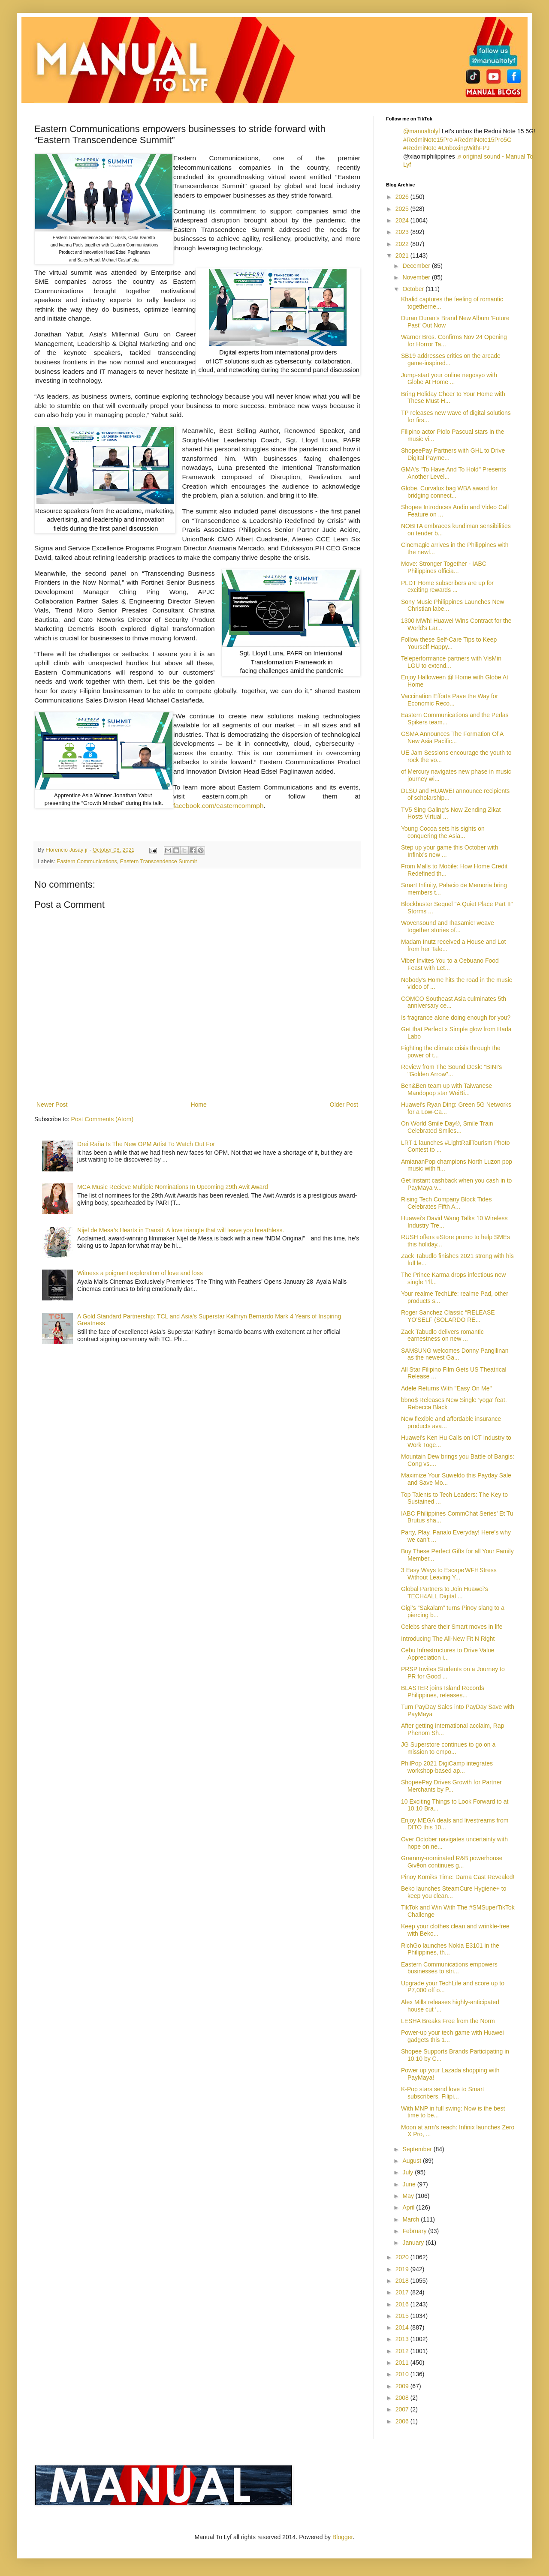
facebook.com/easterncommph (218, 805)
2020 (402, 2257)
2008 (402, 2397)
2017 (402, 2292)
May (408, 2195)
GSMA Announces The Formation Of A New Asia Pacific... (452, 737)
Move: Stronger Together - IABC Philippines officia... (443, 567)
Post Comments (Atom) (102, 1119)
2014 (402, 2327)
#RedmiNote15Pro (427, 139)
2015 (402, 2315)
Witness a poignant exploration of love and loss (140, 1273)
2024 (402, 220)
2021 (402, 255)
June (409, 2184)
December (416, 265)
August (412, 2160)
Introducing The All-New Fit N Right (448, 1638)
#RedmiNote (420, 147)
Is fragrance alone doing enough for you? (455, 1017)
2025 (402, 208)
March (411, 2219)
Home (198, 1104)
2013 (402, 2339)
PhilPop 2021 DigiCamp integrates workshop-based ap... (447, 1767)
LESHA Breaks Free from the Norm (448, 2021)
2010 (402, 2374)
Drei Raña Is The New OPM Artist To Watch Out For (146, 1144)
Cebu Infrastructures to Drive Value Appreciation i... (448, 1654)
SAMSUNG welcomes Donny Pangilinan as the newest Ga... (455, 1354)
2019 (402, 2269)
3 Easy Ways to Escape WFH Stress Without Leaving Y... (449, 1574)
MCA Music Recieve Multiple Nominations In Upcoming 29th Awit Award (172, 1186)
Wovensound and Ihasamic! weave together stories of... (447, 926)
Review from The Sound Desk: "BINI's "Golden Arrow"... (451, 1070)
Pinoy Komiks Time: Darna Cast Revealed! (458, 1876)
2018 (402, 2280)
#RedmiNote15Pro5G (483, 139)
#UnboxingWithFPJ (464, 147)
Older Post (344, 1104)
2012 (402, 2351)
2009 (402, 2386)
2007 (402, 2409)
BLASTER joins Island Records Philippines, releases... (442, 1691)
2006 (402, 2421)
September (417, 2149)
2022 (402, 243)
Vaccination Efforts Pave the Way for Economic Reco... (449, 700)
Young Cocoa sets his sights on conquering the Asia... (443, 832)
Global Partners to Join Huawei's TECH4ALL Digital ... (444, 1592)
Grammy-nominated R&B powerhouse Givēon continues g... (452, 1862)
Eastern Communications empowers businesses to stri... (449, 1968)
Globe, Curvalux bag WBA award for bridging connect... (449, 492)
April (409, 2207)
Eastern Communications (87, 862)
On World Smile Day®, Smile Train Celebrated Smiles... (447, 1127)
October (413, 288)
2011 (402, 2362)
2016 (402, 2304)
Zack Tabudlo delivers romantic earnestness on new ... (442, 1335)
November (416, 277)
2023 (402, 231)
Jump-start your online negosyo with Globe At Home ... (449, 379)
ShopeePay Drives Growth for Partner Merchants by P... (451, 1786)
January (413, 2242)
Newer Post (51, 1104)
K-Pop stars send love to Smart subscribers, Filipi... (442, 2093)
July (408, 2172)
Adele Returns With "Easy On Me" (446, 1388)
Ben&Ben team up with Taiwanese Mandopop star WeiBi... (446, 1089)
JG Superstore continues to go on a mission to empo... (448, 1748)
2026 (402, 196)
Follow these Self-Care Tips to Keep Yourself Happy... (449, 643)
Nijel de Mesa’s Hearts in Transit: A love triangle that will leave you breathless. (180, 1230)
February (415, 2231)
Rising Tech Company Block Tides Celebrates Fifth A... (446, 1203)
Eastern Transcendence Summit (158, 862)
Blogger (342, 2537)
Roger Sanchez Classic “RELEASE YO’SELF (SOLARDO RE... (448, 1316)
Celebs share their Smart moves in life (452, 1626)
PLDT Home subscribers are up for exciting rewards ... (447, 586)
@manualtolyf (421, 131)
